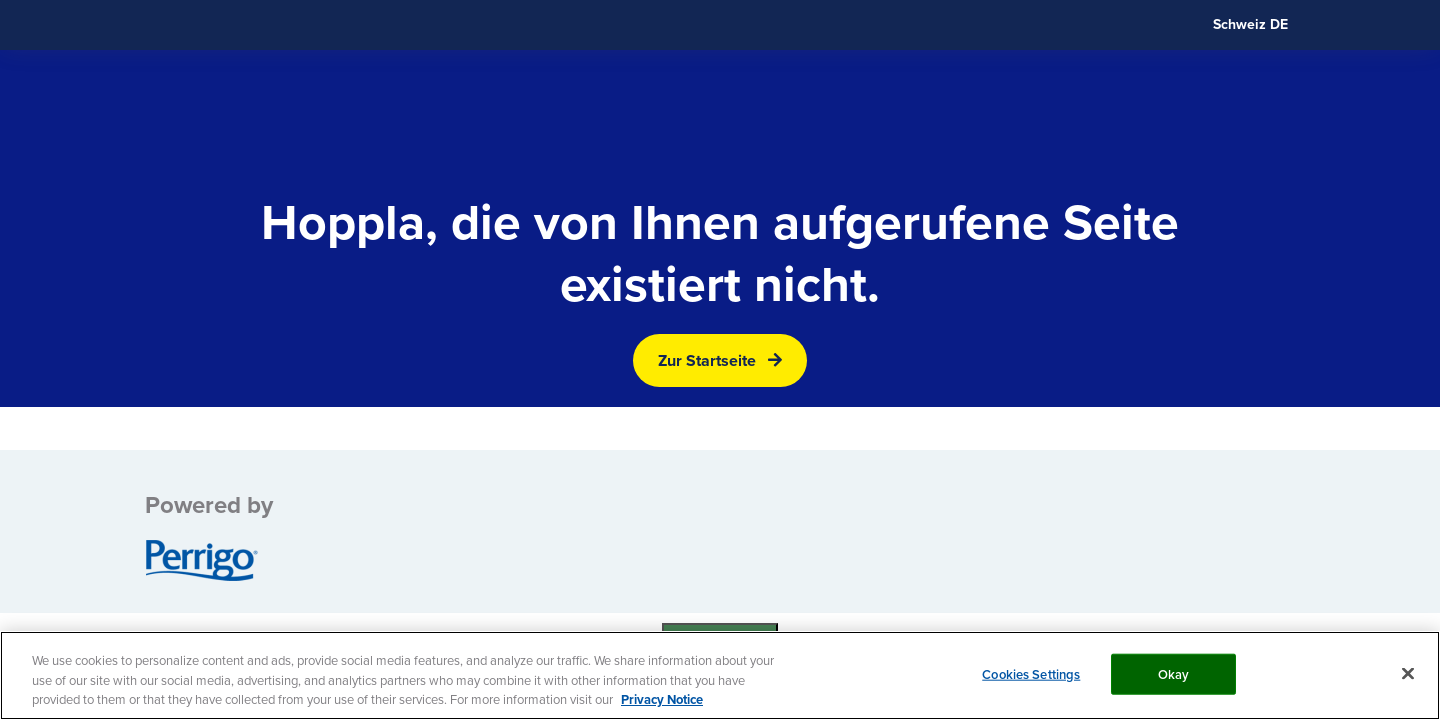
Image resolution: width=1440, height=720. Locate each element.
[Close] (1408, 673)
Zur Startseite (707, 360)
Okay (1174, 673)
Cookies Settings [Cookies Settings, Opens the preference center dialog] (1031, 673)
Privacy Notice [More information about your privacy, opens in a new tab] (662, 699)
